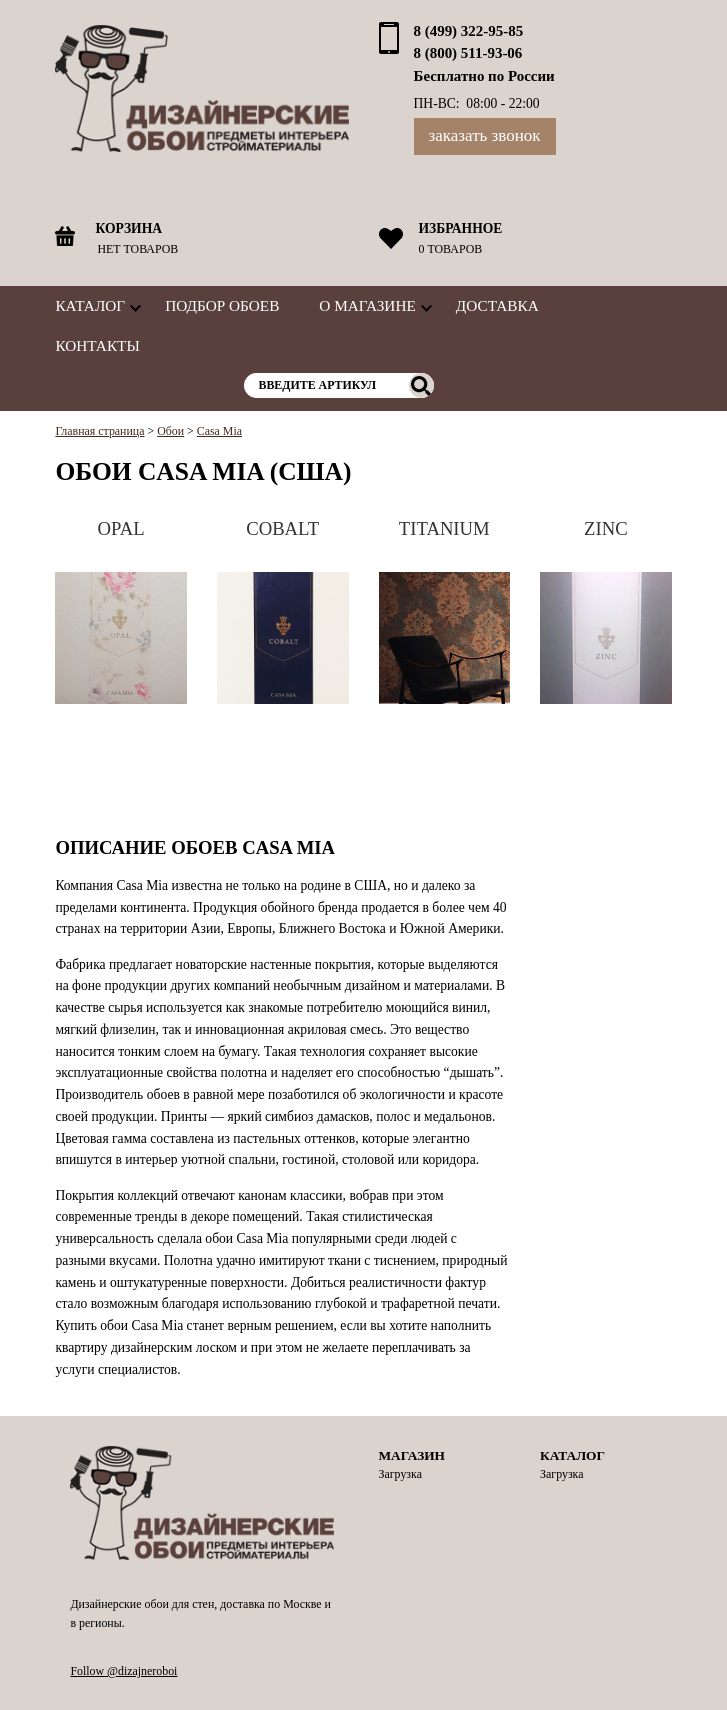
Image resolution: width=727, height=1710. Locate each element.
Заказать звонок (485, 135)
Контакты (97, 345)
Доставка (497, 305)
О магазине (367, 305)
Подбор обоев (222, 305)
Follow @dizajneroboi (123, 1671)
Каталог (90, 305)
